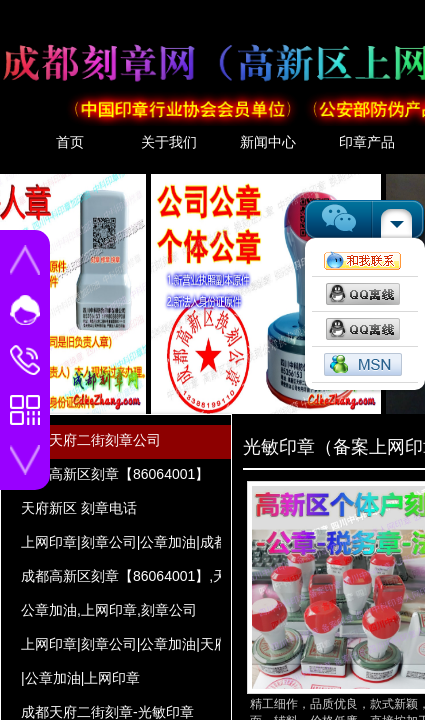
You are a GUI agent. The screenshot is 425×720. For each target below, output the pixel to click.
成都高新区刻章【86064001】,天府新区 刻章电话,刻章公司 (121, 576)
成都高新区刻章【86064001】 (115, 474)
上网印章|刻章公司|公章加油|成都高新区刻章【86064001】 (121, 542)
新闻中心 (268, 142)
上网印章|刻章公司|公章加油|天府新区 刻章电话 (121, 644)
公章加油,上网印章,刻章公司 (109, 610)
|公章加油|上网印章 (80, 678)
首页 (70, 142)
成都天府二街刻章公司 (91, 440)
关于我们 (169, 142)
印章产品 (367, 142)
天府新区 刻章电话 (79, 508)
